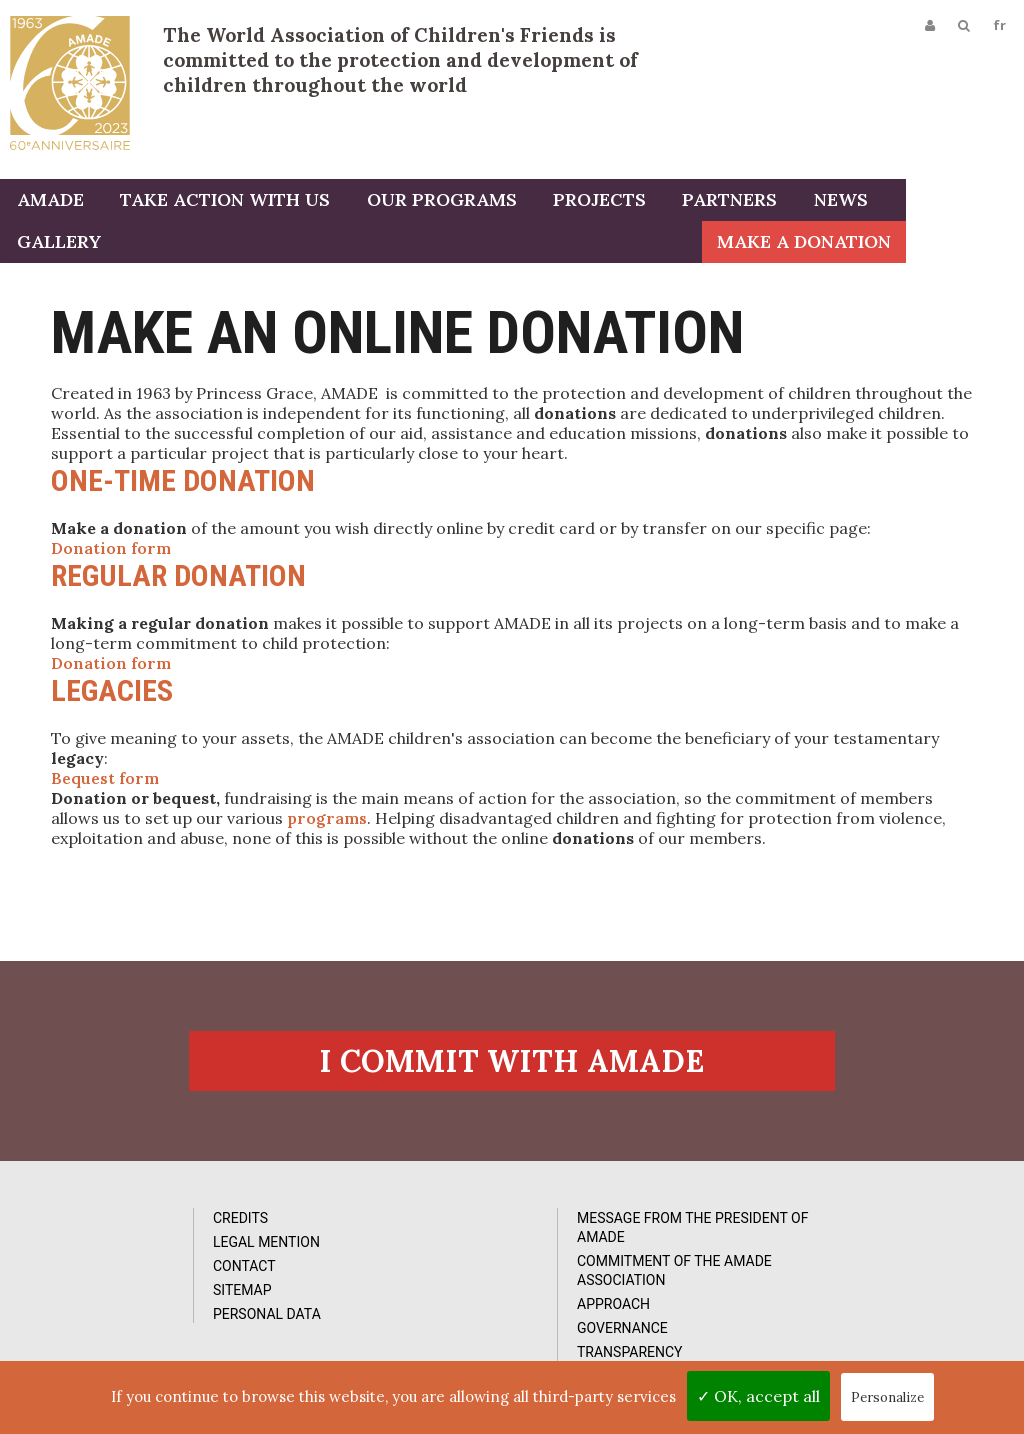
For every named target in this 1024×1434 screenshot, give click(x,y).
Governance (382, 1341)
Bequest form (105, 781)
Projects (587, 202)
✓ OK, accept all (758, 1396)
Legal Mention (135, 1255)
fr (997, 27)
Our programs (433, 202)
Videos (616, 1255)
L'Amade (70, 82)
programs (327, 821)
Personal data (136, 1327)
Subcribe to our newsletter (891, 1222)
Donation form (111, 551)
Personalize (887, 1397)
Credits (109, 1231)
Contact (113, 1279)
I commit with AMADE (512, 1071)
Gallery (924, 202)
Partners (714, 202)
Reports (622, 1279)
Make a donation (922, 244)
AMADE (48, 202)
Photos (619, 1231)
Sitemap (111, 1303)
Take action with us (220, 202)
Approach (373, 1317)
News (822, 202)
